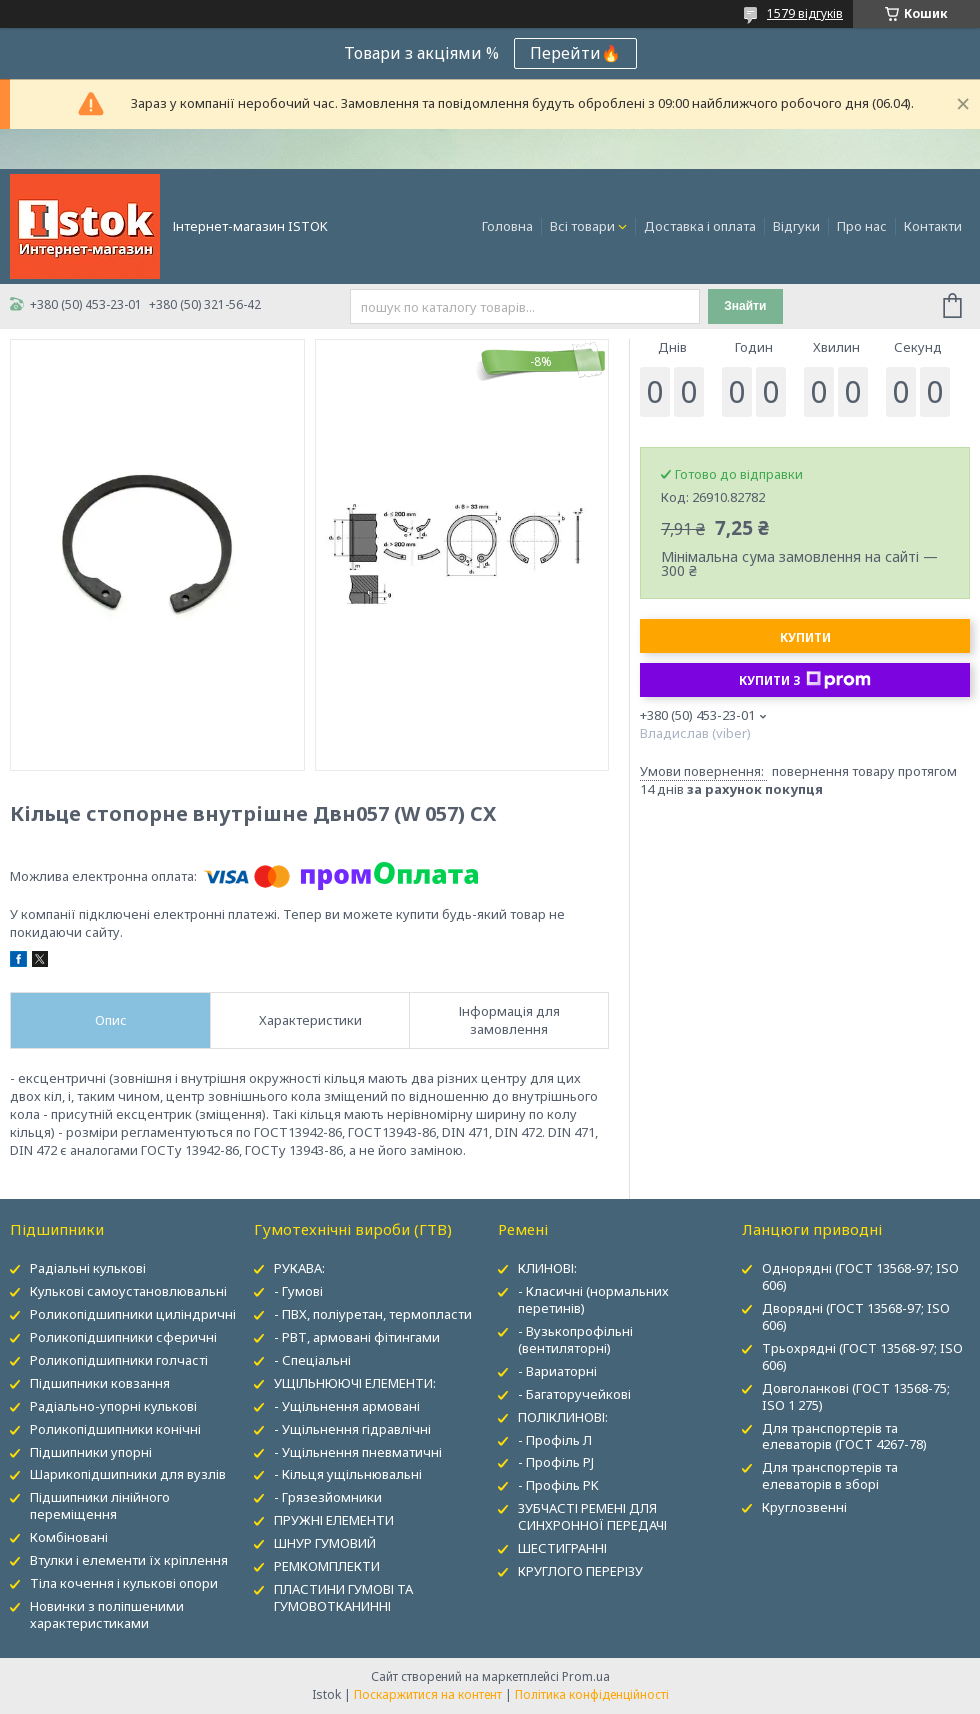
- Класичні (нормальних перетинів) (593, 1299)
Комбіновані (69, 1537)
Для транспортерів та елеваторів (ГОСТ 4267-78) (844, 1436)
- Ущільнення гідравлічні (352, 1429)
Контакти (933, 226)
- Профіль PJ (556, 1462)
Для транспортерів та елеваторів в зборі (830, 1475)
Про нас (862, 226)
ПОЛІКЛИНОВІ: (563, 1417)
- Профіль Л (555, 1440)
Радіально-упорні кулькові (113, 1406)
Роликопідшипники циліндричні (133, 1314)
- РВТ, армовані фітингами (357, 1337)
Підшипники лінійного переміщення (100, 1505)
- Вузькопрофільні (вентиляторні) (575, 1339)
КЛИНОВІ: (547, 1268)
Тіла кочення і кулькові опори (124, 1583)
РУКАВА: (299, 1268)
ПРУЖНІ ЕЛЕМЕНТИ (334, 1520)
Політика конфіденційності (592, 1694)
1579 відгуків (805, 13)
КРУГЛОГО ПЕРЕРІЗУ (580, 1571)
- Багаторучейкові (574, 1394)
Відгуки (796, 226)
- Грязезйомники (328, 1497)
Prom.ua (586, 1676)
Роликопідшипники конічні (115, 1429)
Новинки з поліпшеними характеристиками (107, 1614)
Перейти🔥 (575, 53)
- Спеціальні (312, 1360)
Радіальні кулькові (88, 1268)
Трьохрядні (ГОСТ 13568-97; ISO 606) (862, 1356)
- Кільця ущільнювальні (348, 1474)
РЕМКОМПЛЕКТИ (327, 1566)
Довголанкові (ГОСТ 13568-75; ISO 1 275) (856, 1396)
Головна (507, 226)
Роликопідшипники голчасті (119, 1360)
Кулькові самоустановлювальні (128, 1291)
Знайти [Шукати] (745, 306)
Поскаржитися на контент (428, 1694)
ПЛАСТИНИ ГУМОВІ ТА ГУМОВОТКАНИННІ (343, 1597)
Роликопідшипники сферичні (123, 1337)
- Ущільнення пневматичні (358, 1452)
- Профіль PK (558, 1485)
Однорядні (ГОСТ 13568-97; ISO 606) (860, 1276)
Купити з (805, 680)
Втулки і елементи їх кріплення (129, 1560)
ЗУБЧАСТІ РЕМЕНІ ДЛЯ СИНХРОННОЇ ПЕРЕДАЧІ (592, 1516)
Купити (805, 637)
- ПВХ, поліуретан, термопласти (373, 1314)
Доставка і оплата (700, 226)
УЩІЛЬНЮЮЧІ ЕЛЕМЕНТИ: (355, 1383)
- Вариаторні (557, 1371)
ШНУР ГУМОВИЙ (325, 1543)
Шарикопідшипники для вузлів (128, 1474)
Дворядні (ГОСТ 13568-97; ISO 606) (856, 1316)
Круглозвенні (804, 1507)
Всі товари (582, 226)
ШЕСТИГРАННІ (562, 1548)
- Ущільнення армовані (347, 1406)
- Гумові (298, 1291)
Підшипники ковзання (100, 1383)
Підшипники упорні (91, 1452)
